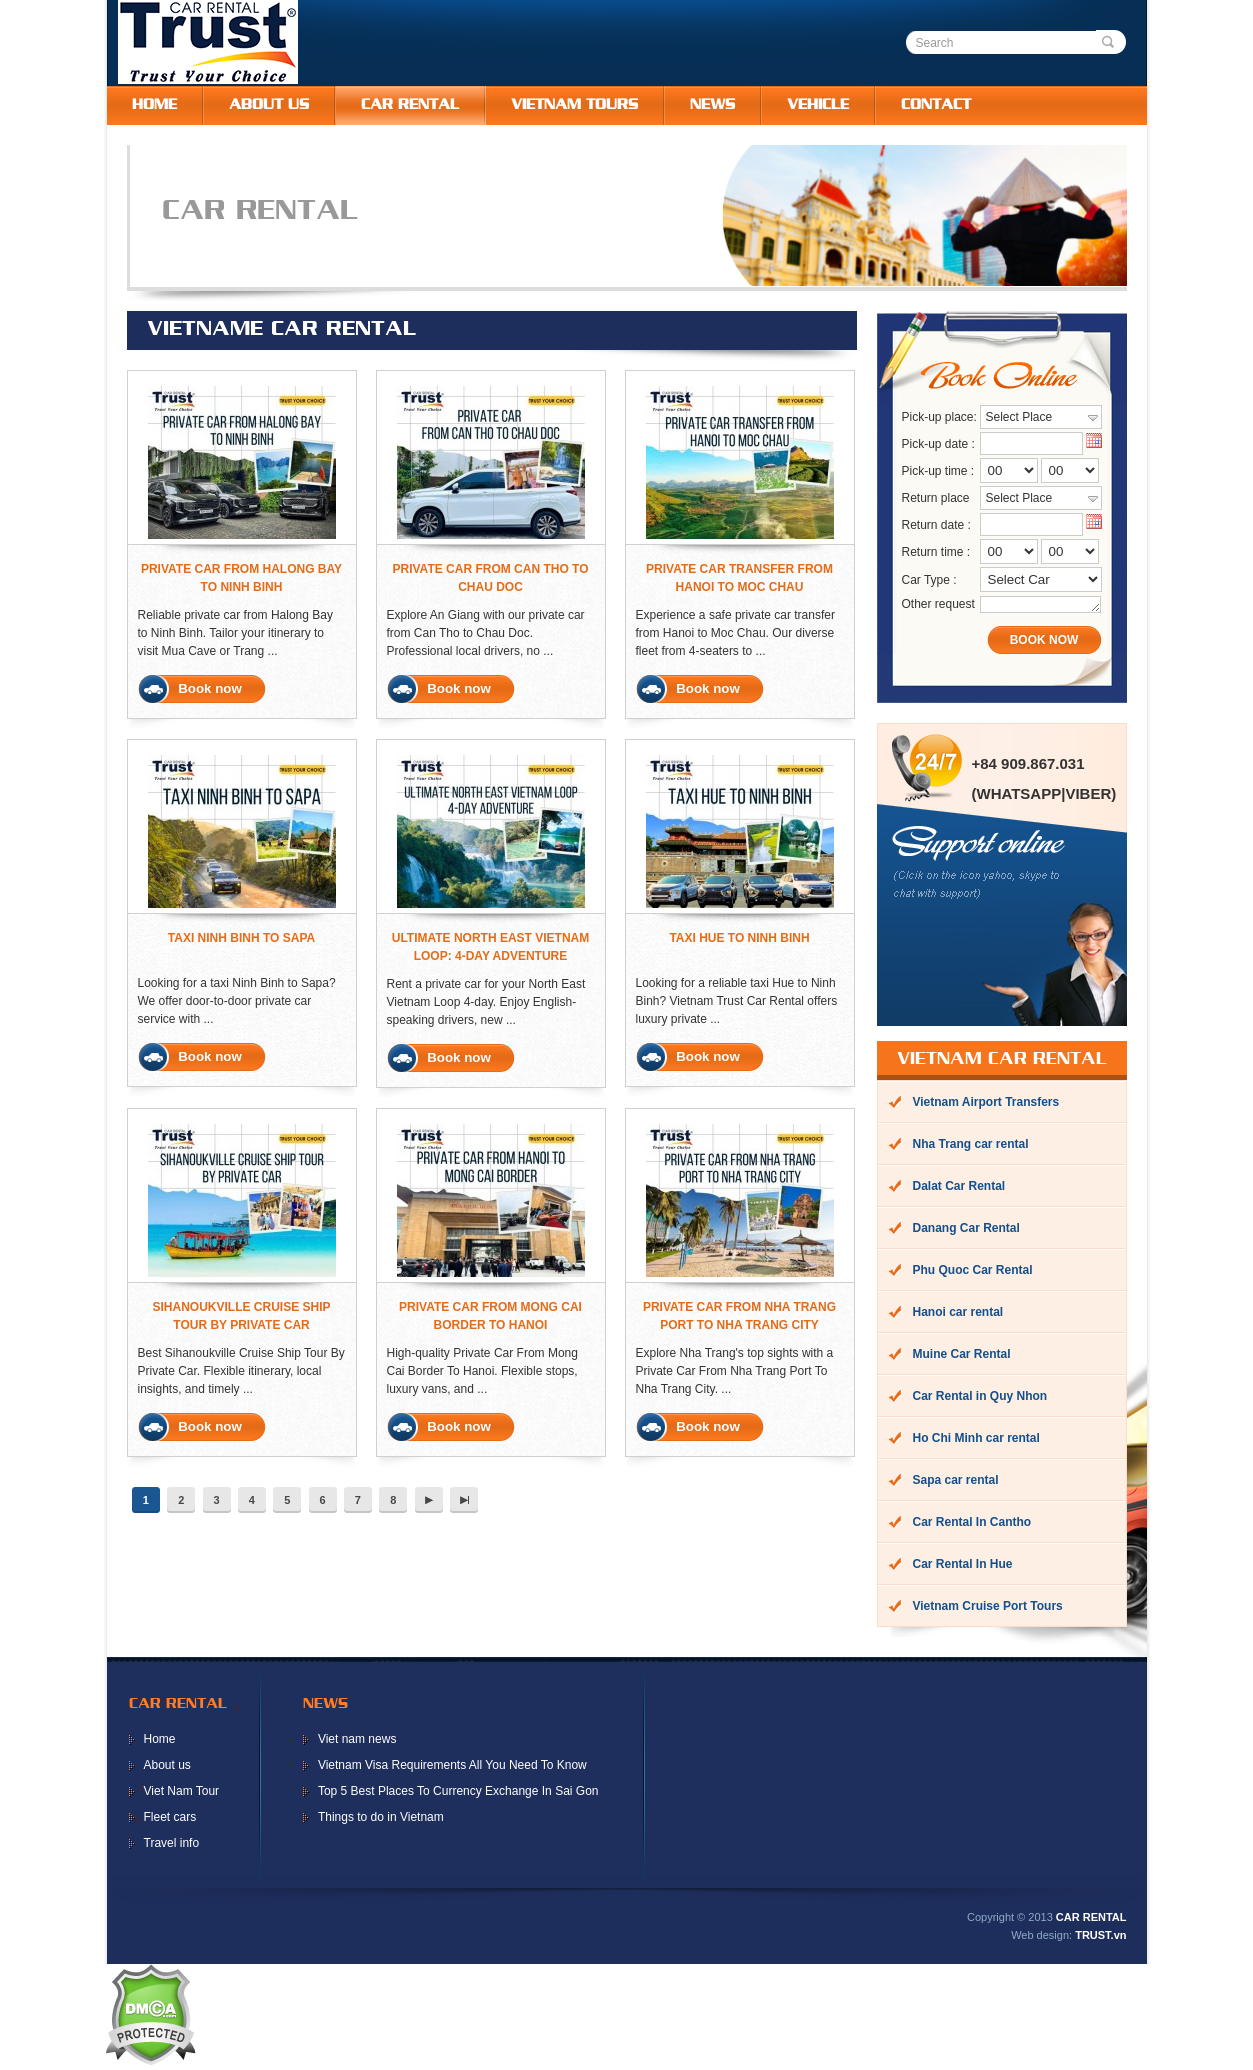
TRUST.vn (1100, 1937)
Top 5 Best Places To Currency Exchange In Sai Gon (458, 1793)
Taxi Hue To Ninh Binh (739, 938)
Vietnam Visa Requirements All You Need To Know (452, 1767)
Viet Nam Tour (182, 1793)
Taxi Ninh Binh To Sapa (241, 938)
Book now (210, 688)
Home (160, 1741)
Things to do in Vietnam (381, 1819)
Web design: (1041, 1937)
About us (167, 1767)
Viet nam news (357, 1741)
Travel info (172, 1845)
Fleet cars (170, 1819)
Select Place (1019, 417)
